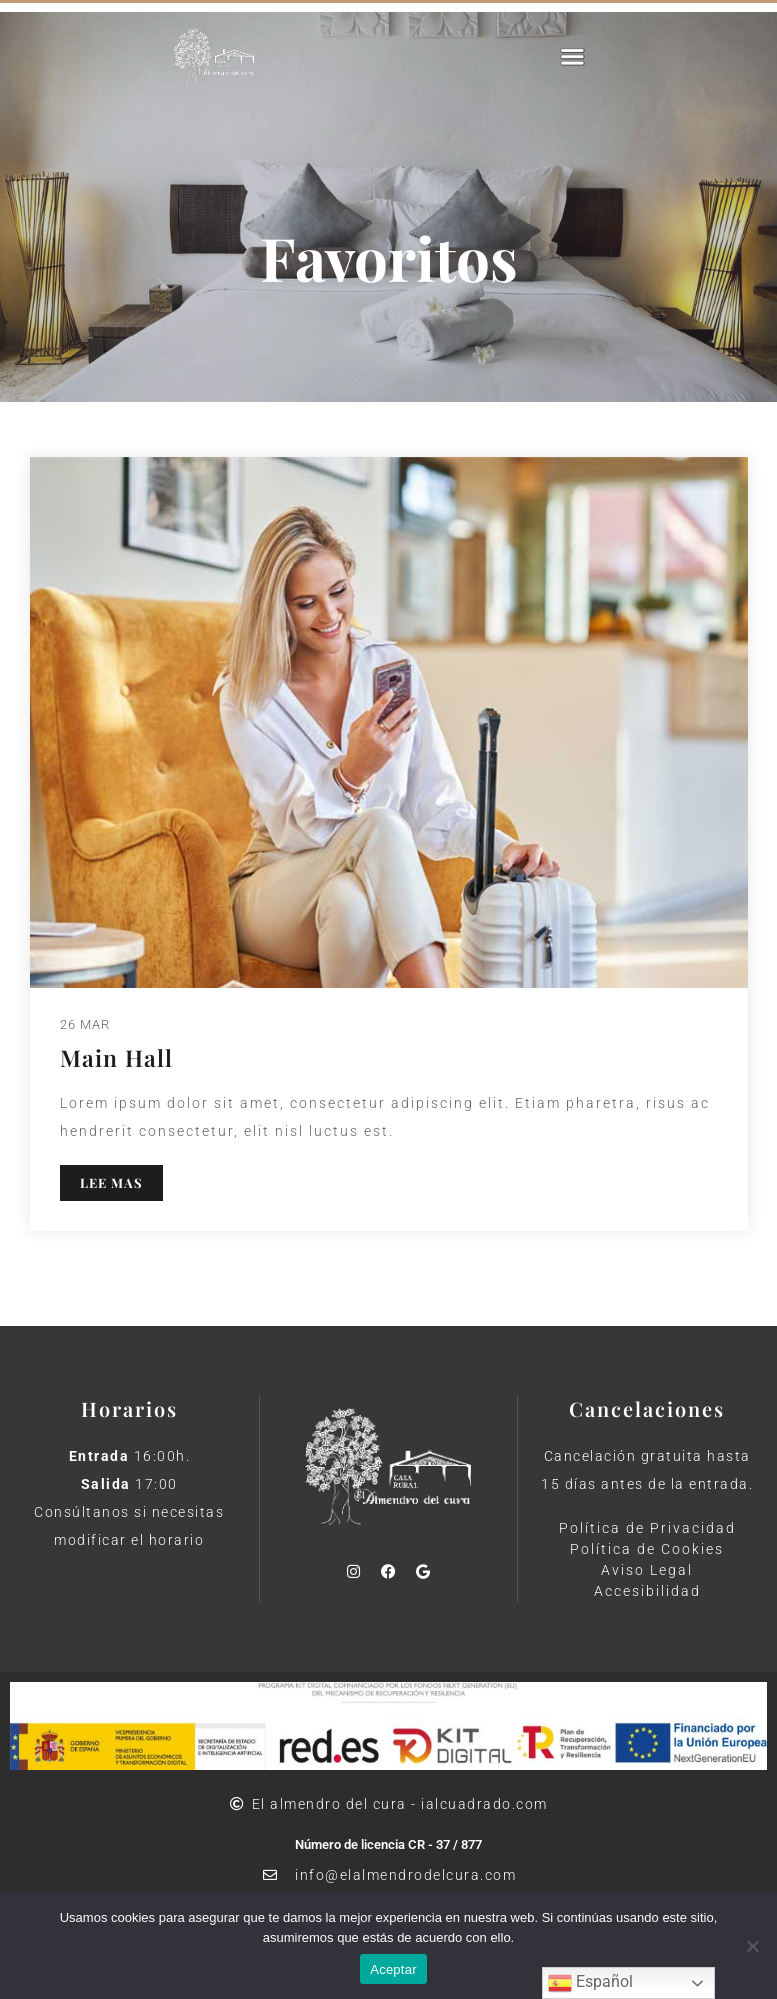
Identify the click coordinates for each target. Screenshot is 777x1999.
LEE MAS (111, 1182)
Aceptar (393, 1969)
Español (590, 1983)
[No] (752, 1946)
